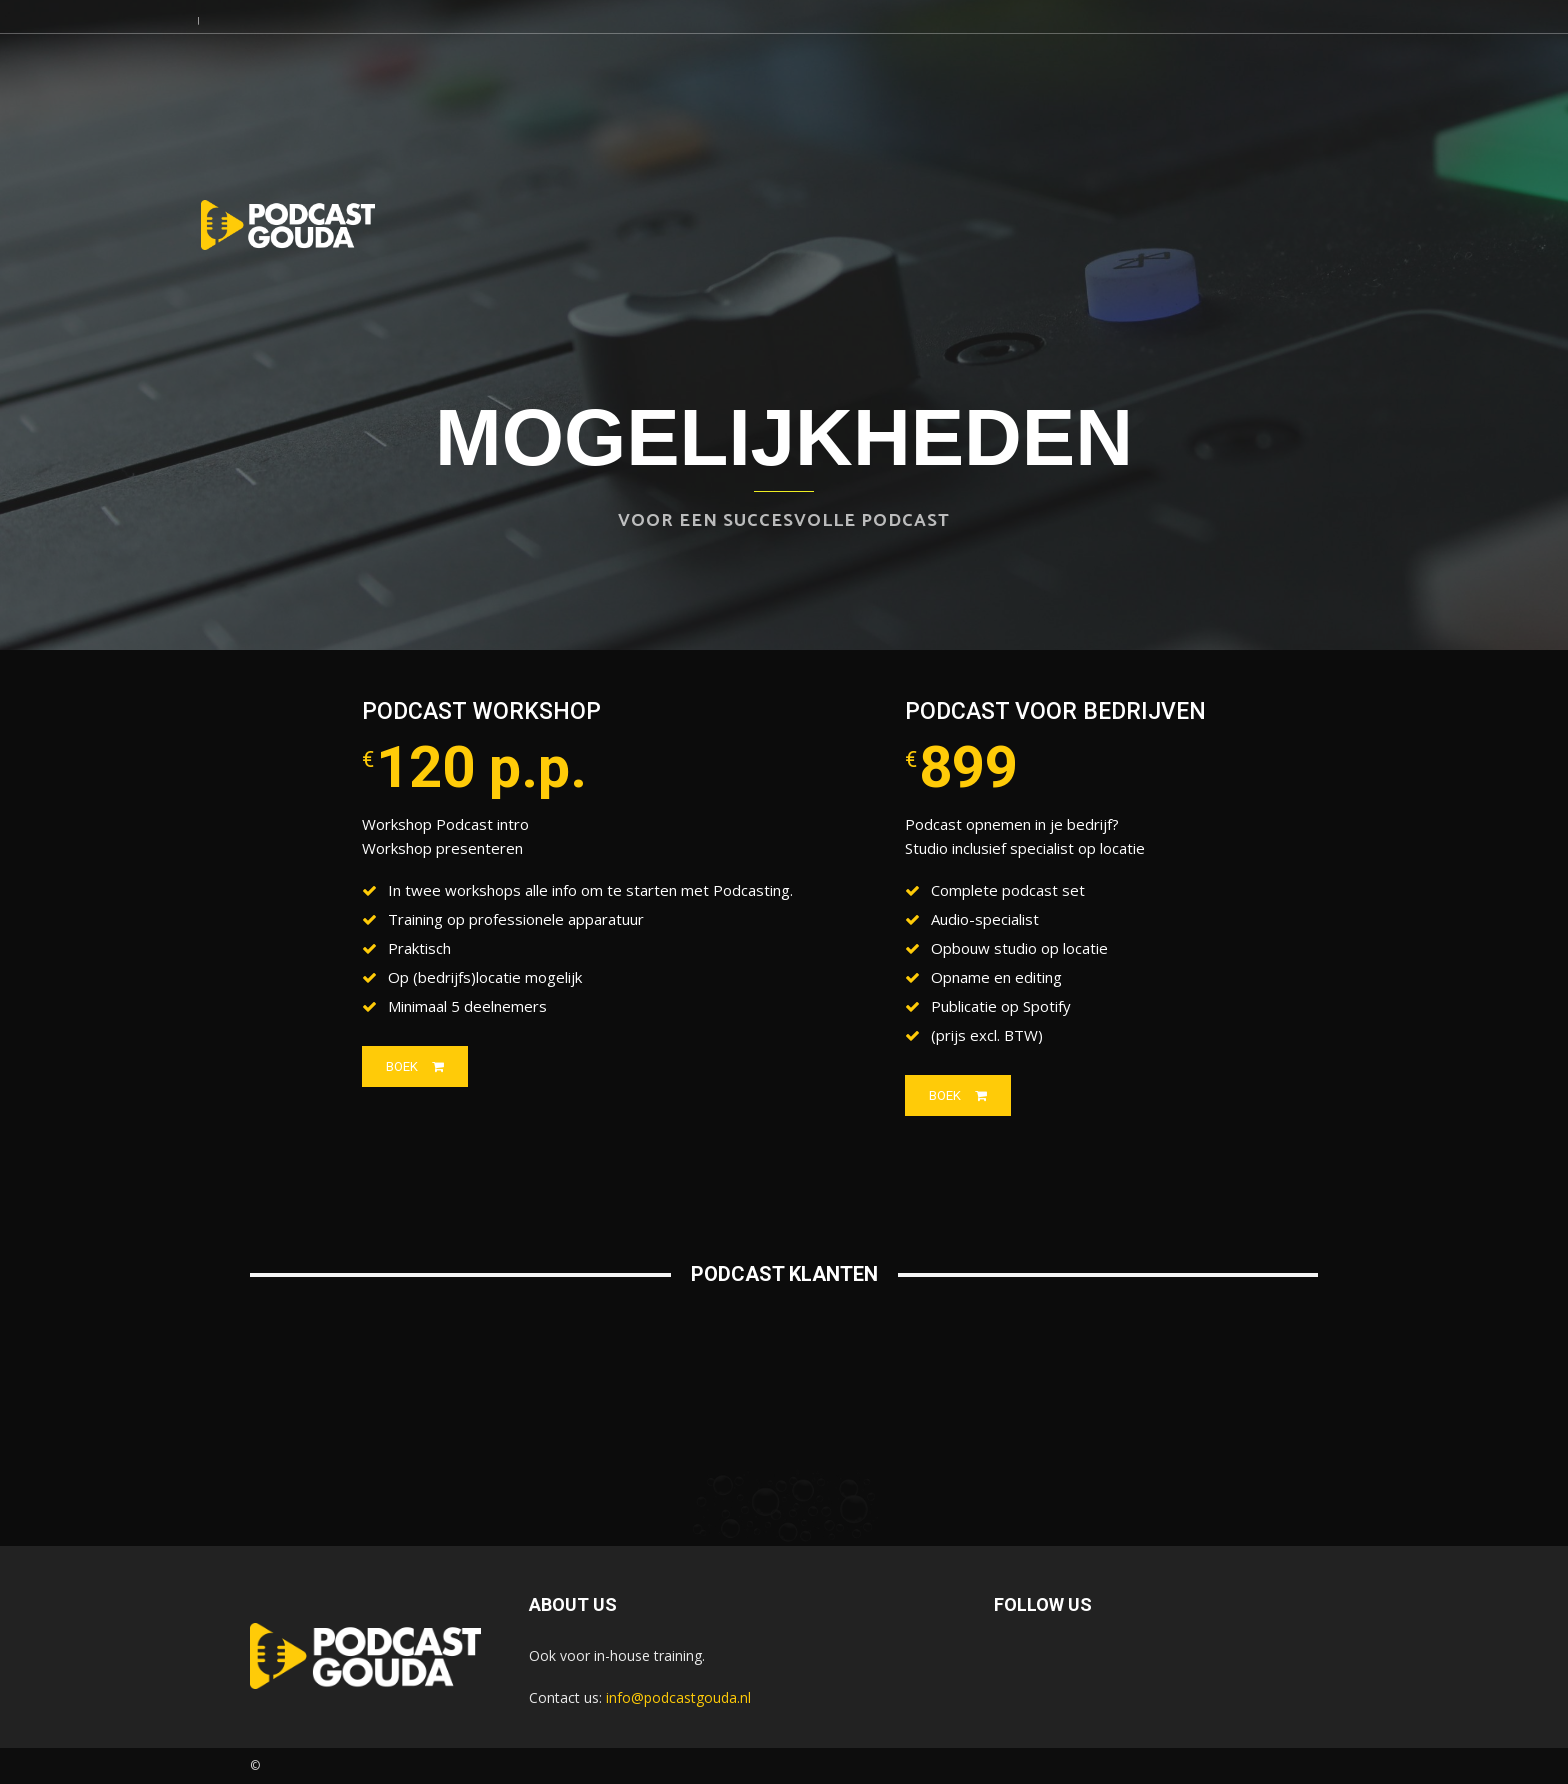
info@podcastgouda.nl (678, 1697)
